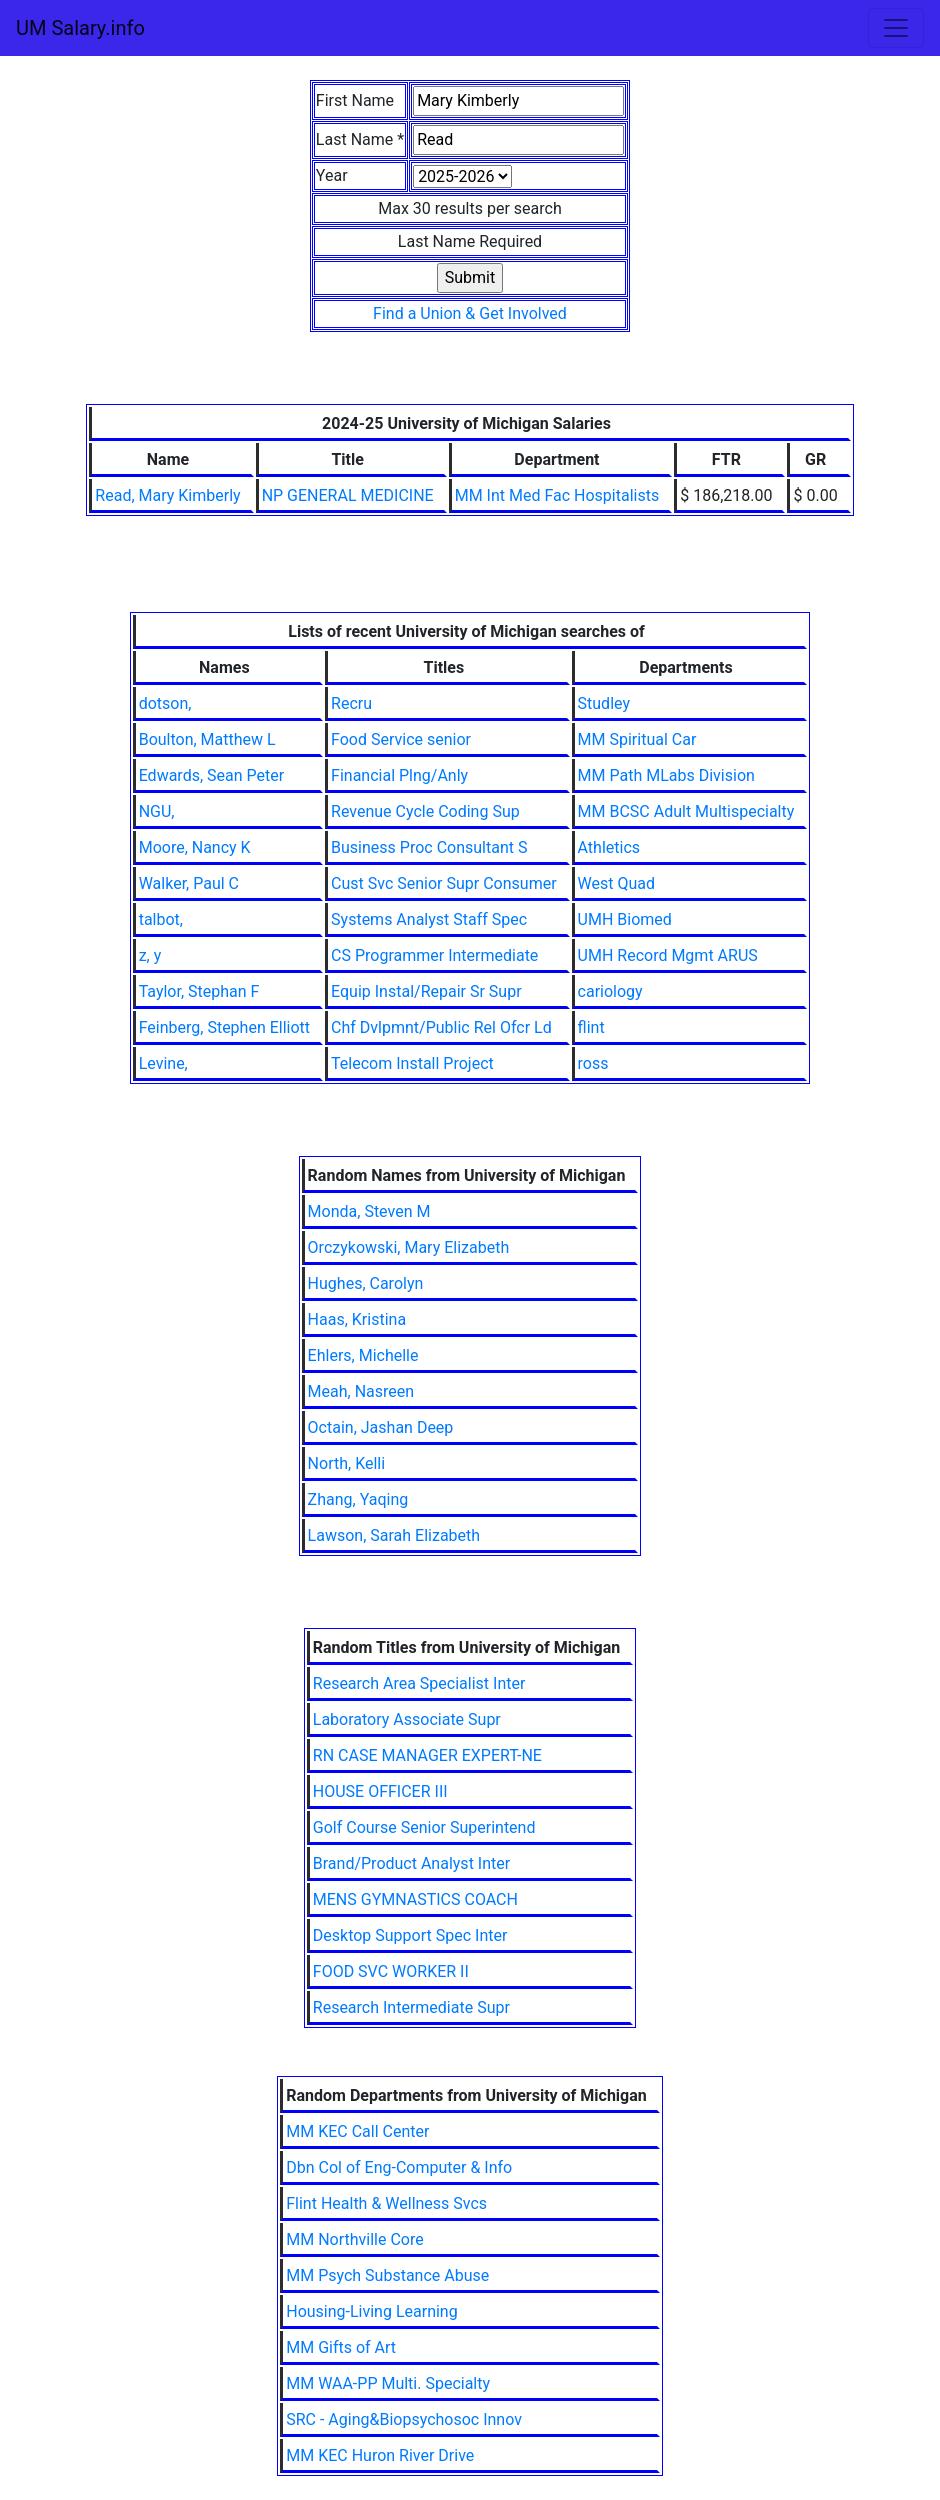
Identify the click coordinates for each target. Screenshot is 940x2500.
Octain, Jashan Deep (381, 1427)
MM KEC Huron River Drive (380, 2455)
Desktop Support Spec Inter (410, 1935)
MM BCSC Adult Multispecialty (686, 811)
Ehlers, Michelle (363, 1355)
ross (593, 1063)
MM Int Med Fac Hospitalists (557, 495)
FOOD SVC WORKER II (391, 1971)
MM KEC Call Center (357, 2131)
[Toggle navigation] (896, 28)
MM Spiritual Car (637, 739)
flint (591, 1027)
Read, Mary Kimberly (167, 495)
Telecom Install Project (412, 1063)
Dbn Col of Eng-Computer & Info (399, 2167)
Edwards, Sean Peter (211, 775)
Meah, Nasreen (361, 1391)
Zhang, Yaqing (358, 1499)
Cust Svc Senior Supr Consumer (444, 883)
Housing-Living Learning (371, 2311)
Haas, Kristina (357, 1319)
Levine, (163, 1063)
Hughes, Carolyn (366, 1283)
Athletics (609, 847)
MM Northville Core (354, 2239)
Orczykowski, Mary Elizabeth (409, 1247)
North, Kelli (347, 1463)
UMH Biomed (625, 919)
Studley (604, 703)
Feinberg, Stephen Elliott (224, 1027)
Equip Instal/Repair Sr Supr (426, 991)
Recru (351, 703)
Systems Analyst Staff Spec (429, 919)
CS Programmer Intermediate (434, 955)
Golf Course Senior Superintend (424, 1827)
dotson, (165, 703)
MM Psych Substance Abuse (387, 2275)
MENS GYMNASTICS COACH (415, 1899)
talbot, (161, 919)
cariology (610, 991)
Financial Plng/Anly (399, 775)
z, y (150, 955)
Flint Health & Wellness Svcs (386, 2203)
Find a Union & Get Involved (470, 313)
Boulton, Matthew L (207, 739)
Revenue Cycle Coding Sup (425, 811)
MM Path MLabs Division (666, 775)
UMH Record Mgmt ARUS (668, 955)
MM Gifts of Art (341, 2347)
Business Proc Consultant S (429, 847)
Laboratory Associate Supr (407, 1719)
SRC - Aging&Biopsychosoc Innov (404, 2419)
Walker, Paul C (189, 883)
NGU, (157, 811)
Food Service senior (401, 739)
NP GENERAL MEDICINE (348, 495)
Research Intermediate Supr (411, 2007)
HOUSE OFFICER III (380, 1791)
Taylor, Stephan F (199, 991)
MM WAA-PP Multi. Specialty (388, 2383)
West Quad (616, 883)
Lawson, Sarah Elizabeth (394, 1535)
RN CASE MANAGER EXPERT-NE (427, 1755)
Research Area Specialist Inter (419, 1683)
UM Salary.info (80, 28)
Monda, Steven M (369, 1211)
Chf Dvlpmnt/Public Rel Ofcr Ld (441, 1027)
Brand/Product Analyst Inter (411, 1863)
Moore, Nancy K (195, 847)
